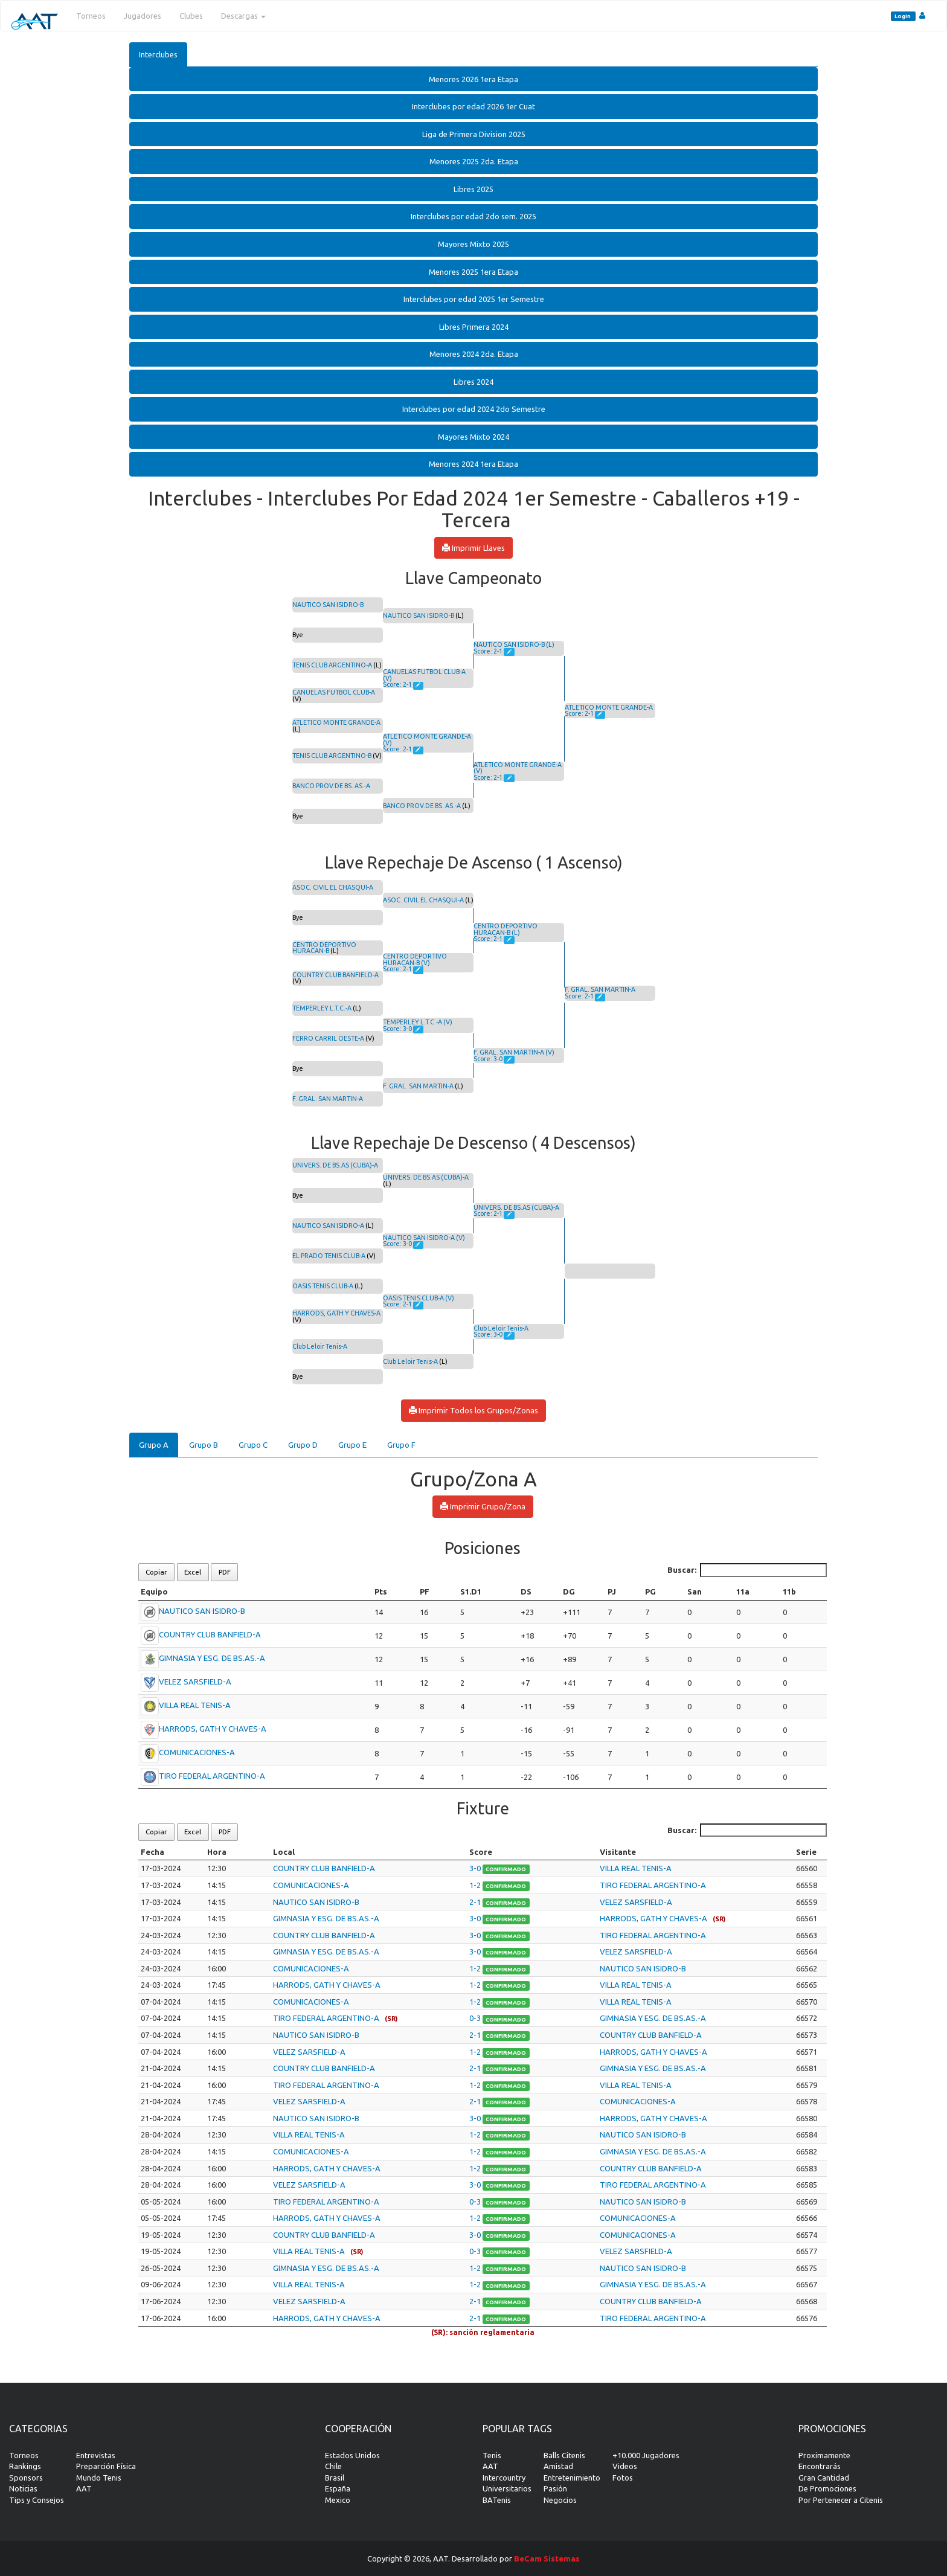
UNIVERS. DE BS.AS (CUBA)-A (335, 1165)
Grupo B (203, 1445)
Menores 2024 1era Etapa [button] (473, 464)
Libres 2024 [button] (473, 381)
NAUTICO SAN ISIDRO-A (328, 1225)
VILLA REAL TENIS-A (195, 1705)
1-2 (476, 1885)
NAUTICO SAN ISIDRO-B (328, 604)
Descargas (243, 15)
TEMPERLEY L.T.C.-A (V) (417, 1022)
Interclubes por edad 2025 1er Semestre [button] (473, 299)
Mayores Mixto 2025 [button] (473, 244)
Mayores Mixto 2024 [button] (473, 436)
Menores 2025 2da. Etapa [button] (473, 161)
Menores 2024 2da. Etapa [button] (473, 354)
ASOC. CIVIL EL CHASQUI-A (332, 887)
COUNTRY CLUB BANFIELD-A (335, 974)
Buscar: (747, 1570)
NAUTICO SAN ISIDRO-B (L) (514, 644)
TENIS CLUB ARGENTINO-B (331, 755)
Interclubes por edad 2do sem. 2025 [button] (473, 216)
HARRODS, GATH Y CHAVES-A (336, 1313)
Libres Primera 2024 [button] (474, 327)
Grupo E (352, 1445)
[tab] (473, 79)
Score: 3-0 (398, 1028)
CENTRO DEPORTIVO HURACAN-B (324, 948)
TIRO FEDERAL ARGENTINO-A (212, 1775)
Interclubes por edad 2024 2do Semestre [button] (473, 409)
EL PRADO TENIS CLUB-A (328, 1255)
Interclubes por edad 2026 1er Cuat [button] (473, 106)
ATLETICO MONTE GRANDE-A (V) (427, 740)
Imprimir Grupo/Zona (482, 1506)
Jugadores (142, 15)
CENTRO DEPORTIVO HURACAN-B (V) (415, 959)
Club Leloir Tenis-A (319, 1346)
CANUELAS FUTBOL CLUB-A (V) (424, 675)
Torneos (91, 15)
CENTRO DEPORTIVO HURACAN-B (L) (506, 929)
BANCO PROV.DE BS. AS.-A (331, 785)
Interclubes (158, 54)
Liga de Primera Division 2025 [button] (473, 134)
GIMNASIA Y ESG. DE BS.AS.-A (212, 1658)
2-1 (476, 1902)
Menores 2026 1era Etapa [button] (473, 79)
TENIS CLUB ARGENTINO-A (332, 665)
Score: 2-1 (398, 684)
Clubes (191, 15)
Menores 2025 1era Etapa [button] (473, 272)
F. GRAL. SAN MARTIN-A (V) (514, 1052)
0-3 (476, 2018)
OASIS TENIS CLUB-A (322, 1286)
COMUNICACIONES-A (197, 1752)
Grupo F (401, 1445)
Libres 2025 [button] (473, 189)
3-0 (476, 1868)
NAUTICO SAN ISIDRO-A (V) (424, 1237)
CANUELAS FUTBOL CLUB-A (333, 692)
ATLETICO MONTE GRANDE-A (336, 722)
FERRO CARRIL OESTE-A (328, 1038)
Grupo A (154, 1445)
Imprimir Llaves (473, 548)
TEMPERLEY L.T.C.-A (322, 1008)
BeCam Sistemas (547, 2558)
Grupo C (253, 1445)
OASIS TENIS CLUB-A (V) (418, 1298)
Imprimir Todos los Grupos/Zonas (473, 1410)
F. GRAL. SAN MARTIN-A (327, 1098)
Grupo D (303, 1445)
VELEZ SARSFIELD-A (195, 1681)
